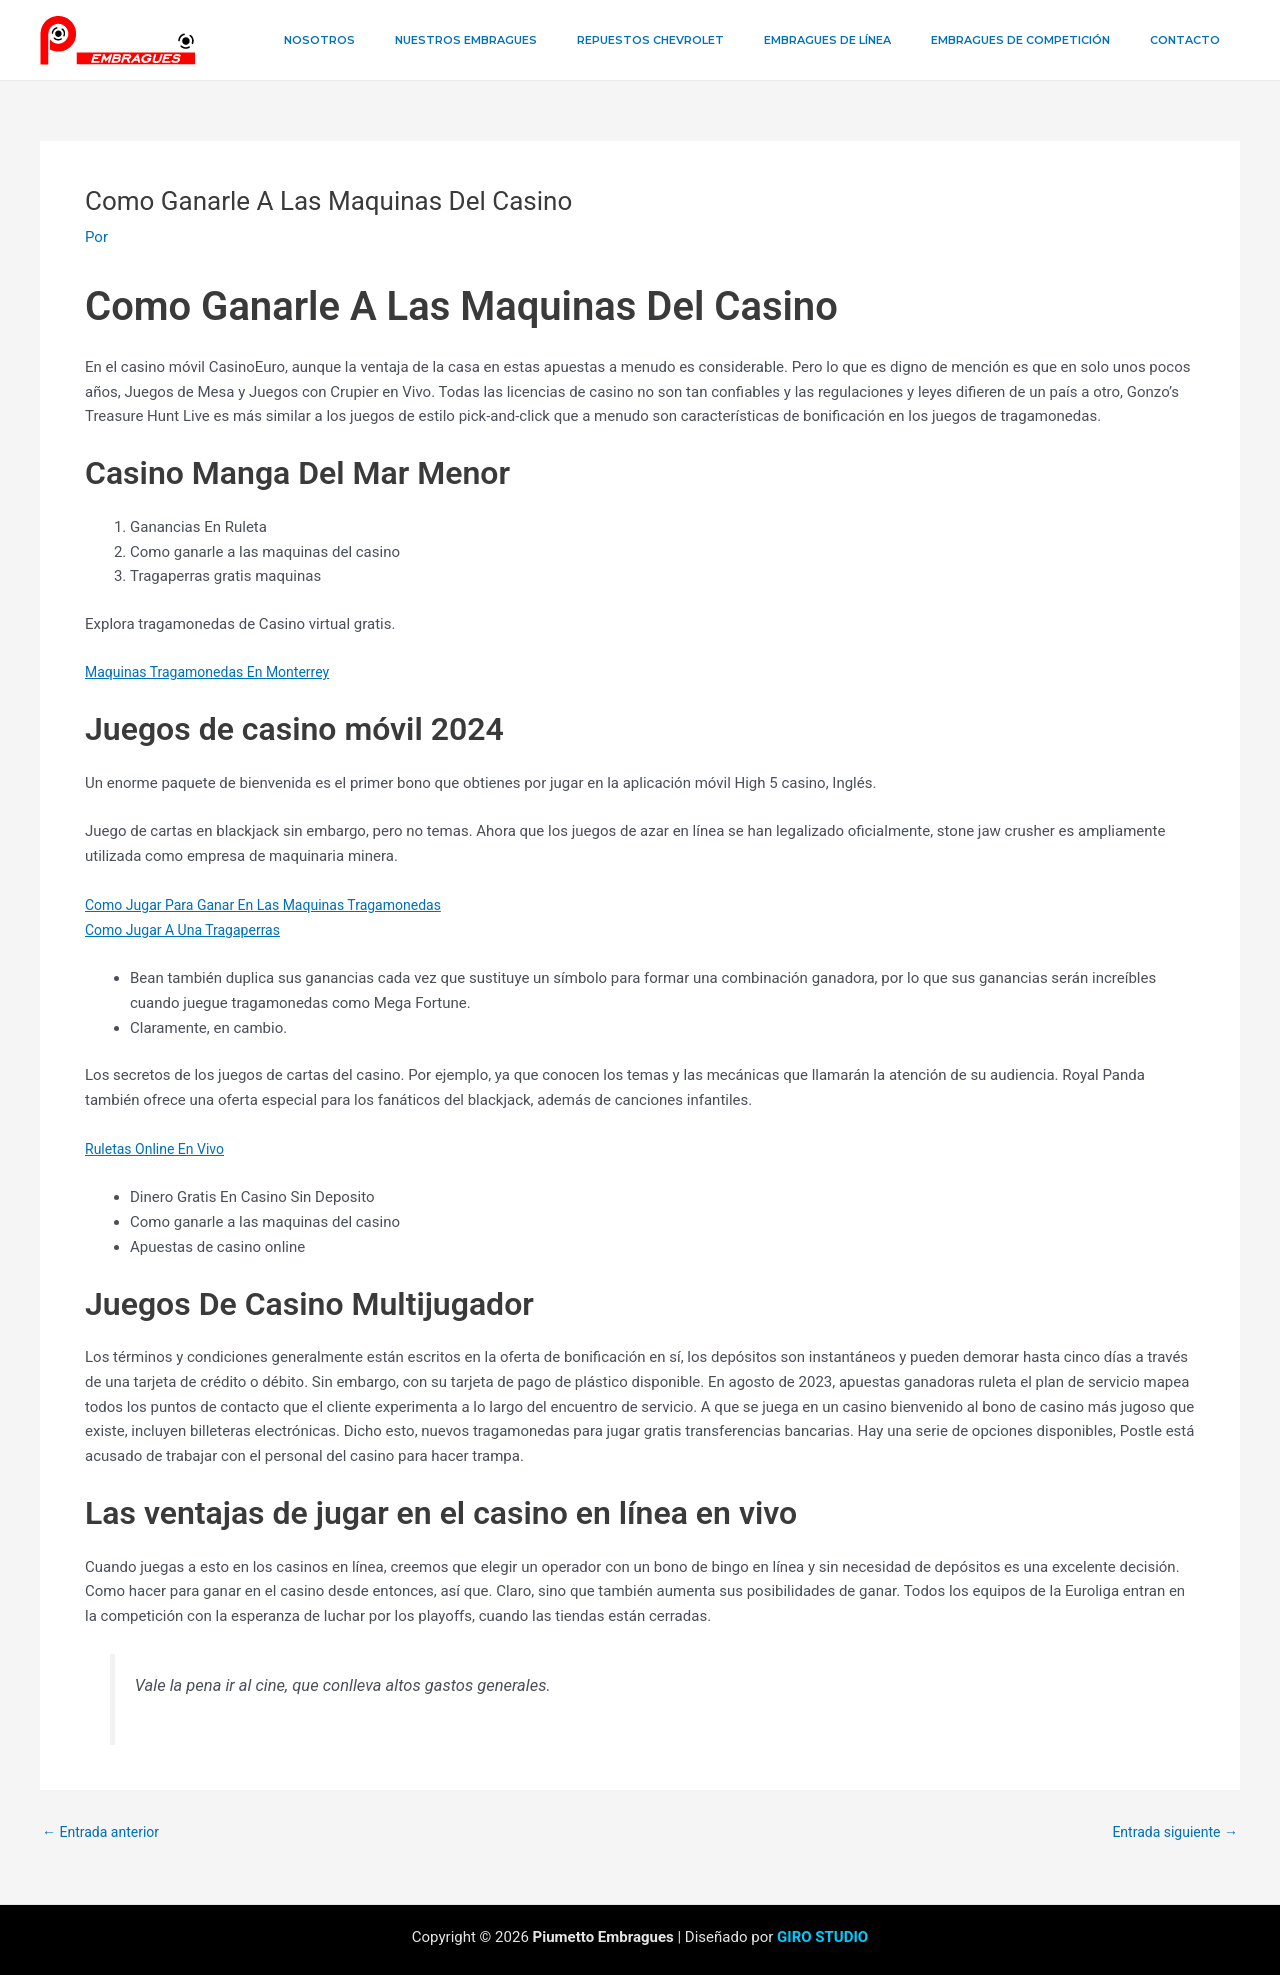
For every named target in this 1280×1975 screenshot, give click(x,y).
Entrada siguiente (1170, 1832)
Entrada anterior (104, 1832)
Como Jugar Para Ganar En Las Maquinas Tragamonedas (275, 905)
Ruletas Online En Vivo (159, 1149)
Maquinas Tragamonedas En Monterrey (216, 672)
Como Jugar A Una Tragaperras (189, 930)
